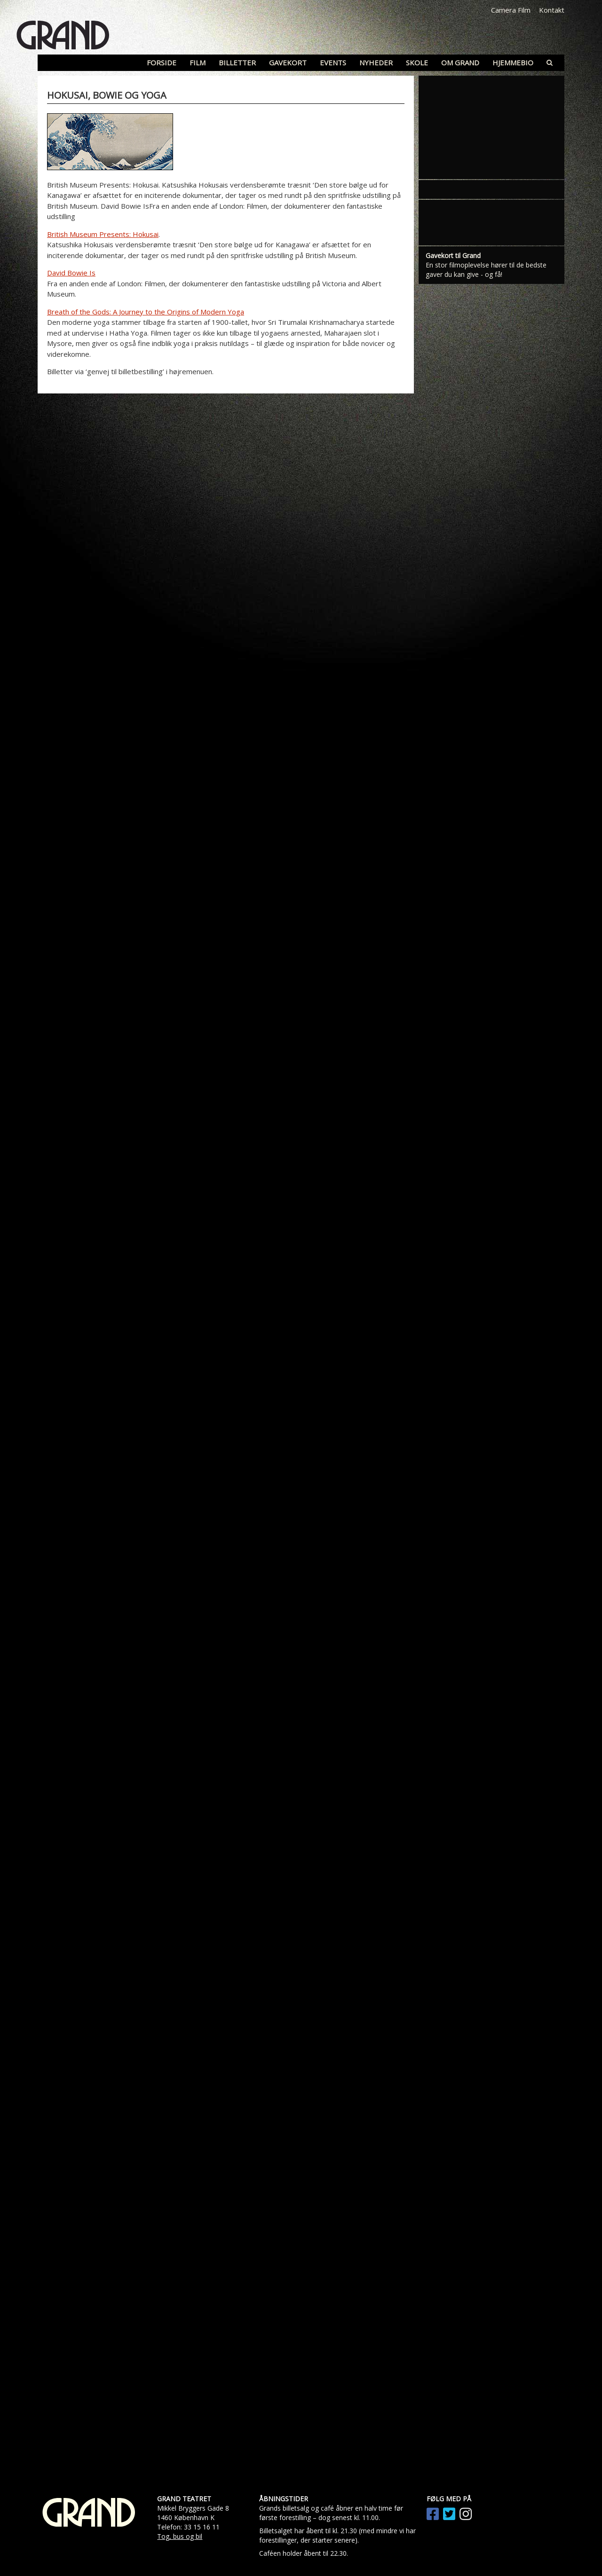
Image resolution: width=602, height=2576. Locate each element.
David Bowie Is (71, 272)
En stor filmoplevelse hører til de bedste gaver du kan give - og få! (486, 269)
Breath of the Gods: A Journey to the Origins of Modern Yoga (145, 311)
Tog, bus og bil (179, 2536)
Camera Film (511, 10)
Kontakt (551, 10)
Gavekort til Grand (453, 255)
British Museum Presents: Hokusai (102, 234)
